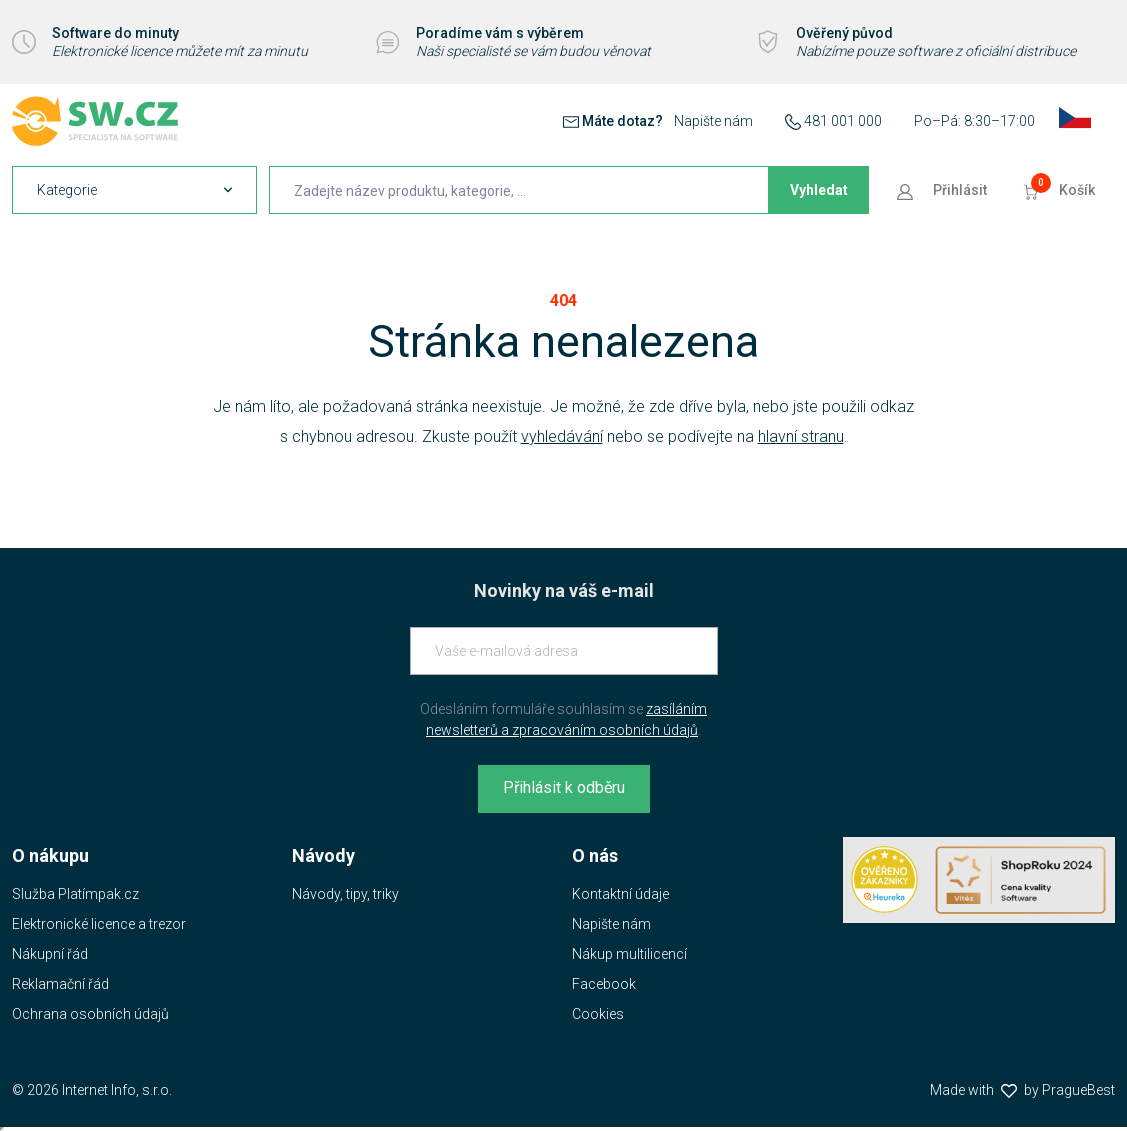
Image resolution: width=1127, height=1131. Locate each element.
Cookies (598, 1014)
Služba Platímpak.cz (75, 894)
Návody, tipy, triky (345, 894)
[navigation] (134, 190)
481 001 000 (843, 121)
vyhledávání (562, 436)
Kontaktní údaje (620, 894)
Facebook (604, 984)
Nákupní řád (50, 954)
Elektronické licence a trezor (99, 924)
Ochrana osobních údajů (90, 1014)
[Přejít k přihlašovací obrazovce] (944, 190)
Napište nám (713, 121)
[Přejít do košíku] (1061, 190)
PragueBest (1078, 1090)
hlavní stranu (801, 436)
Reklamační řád (60, 984)
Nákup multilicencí (629, 954)
